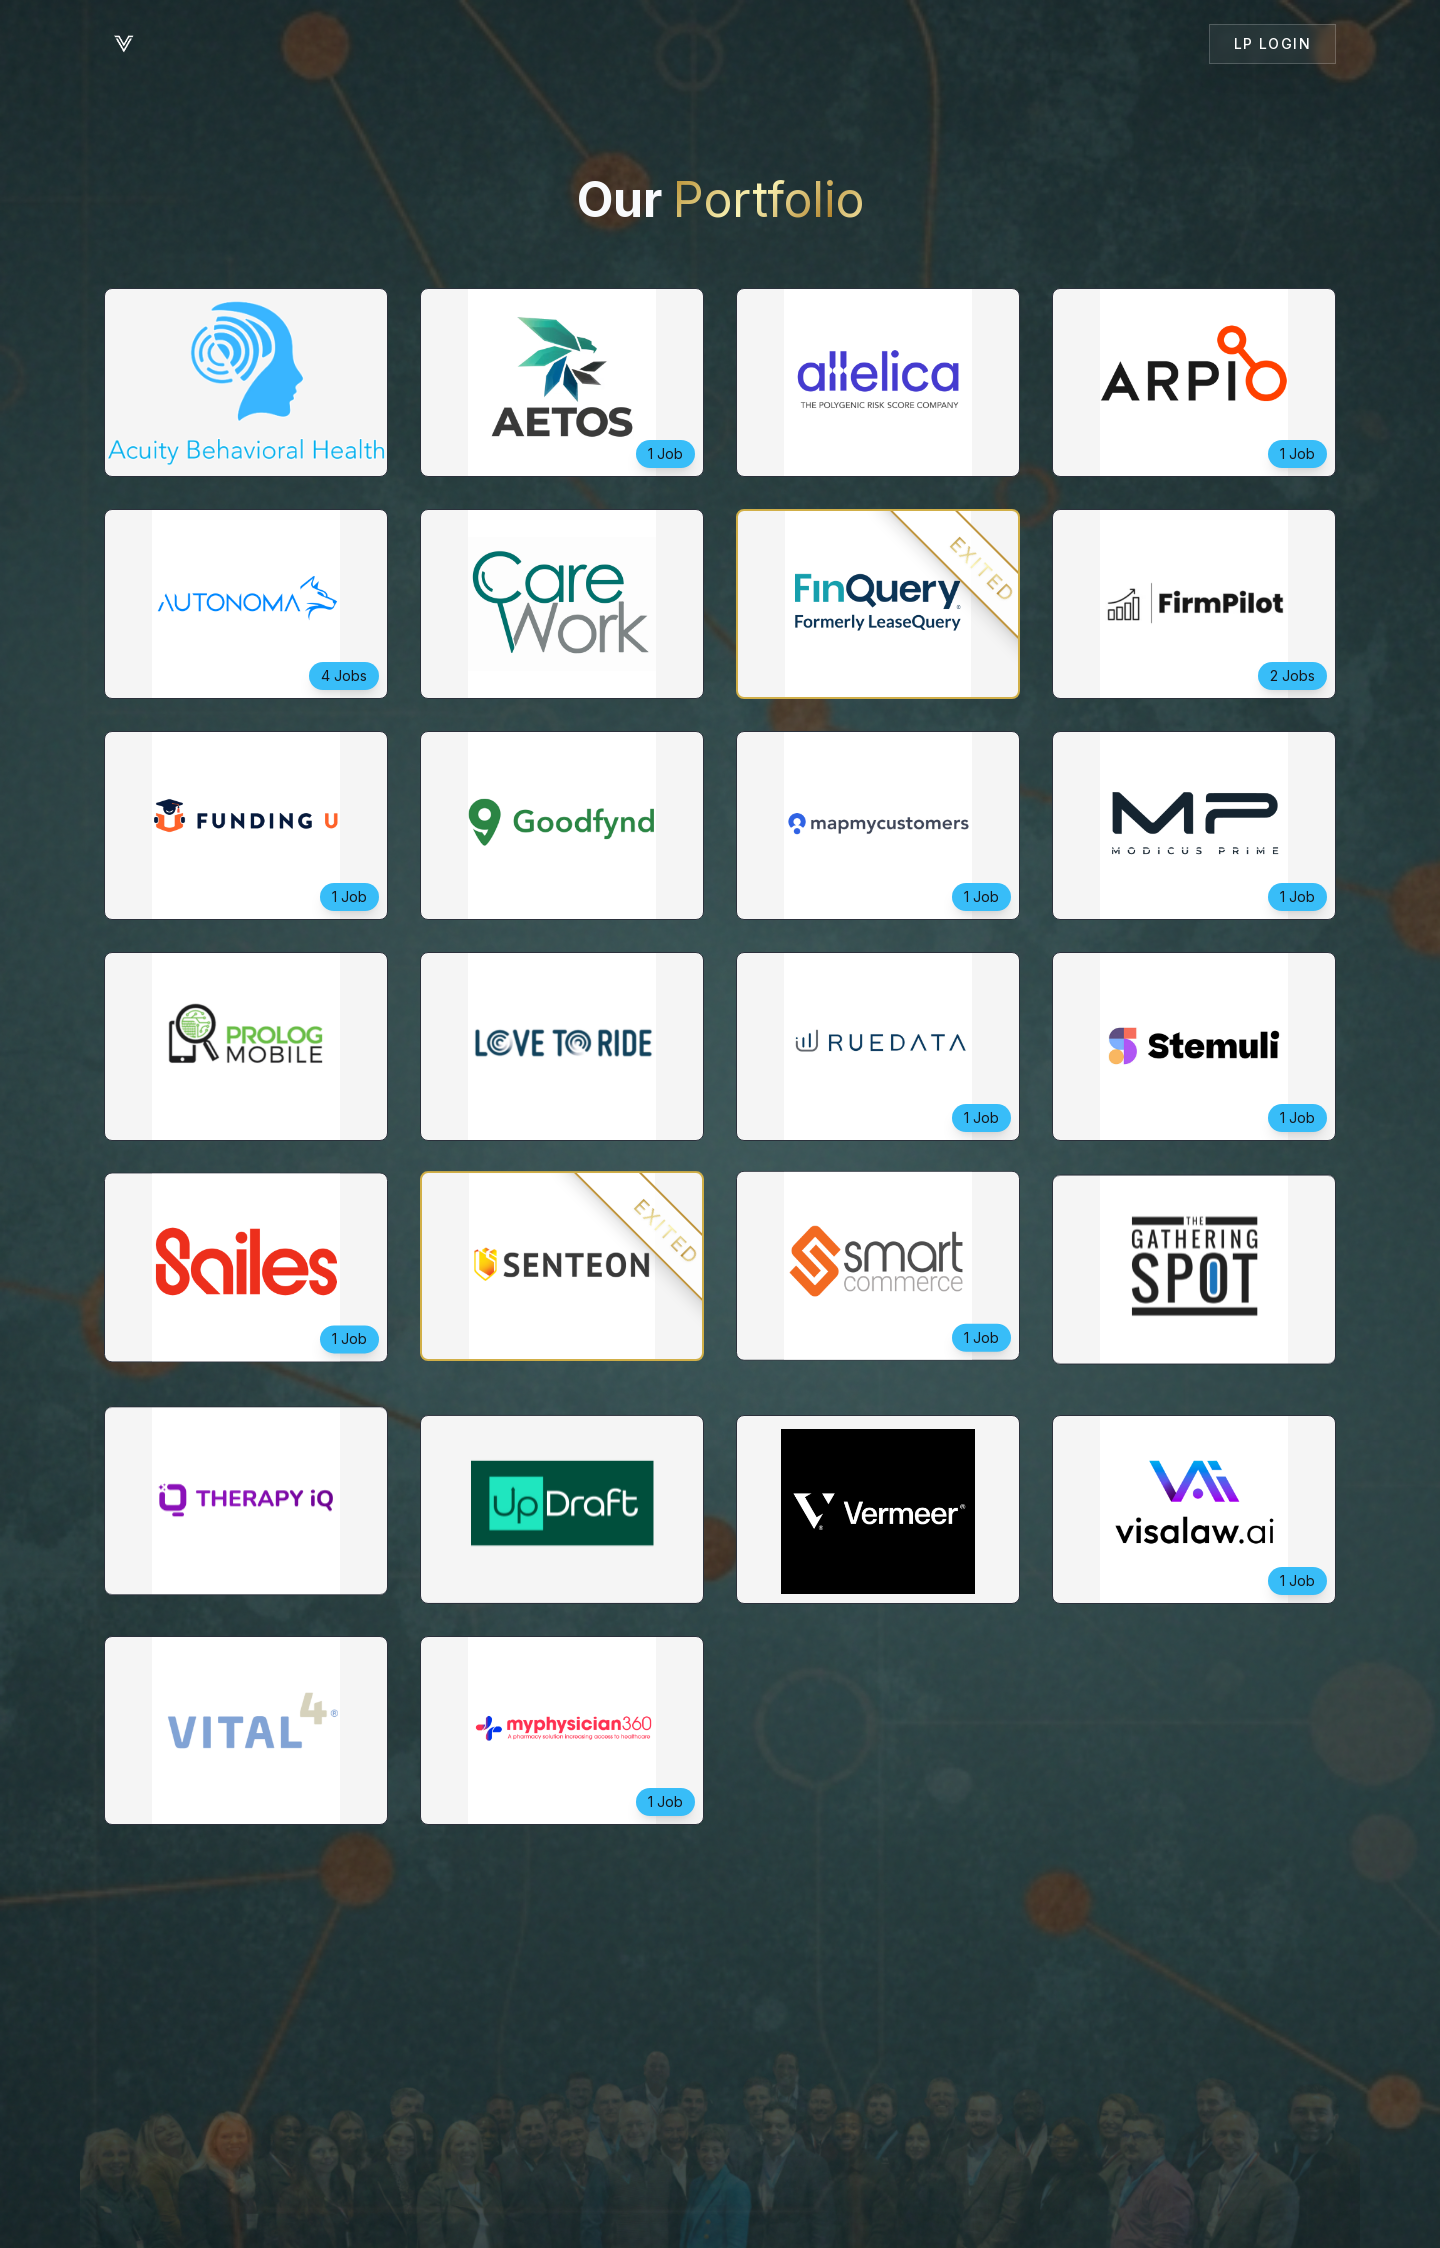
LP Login (1272, 43)
